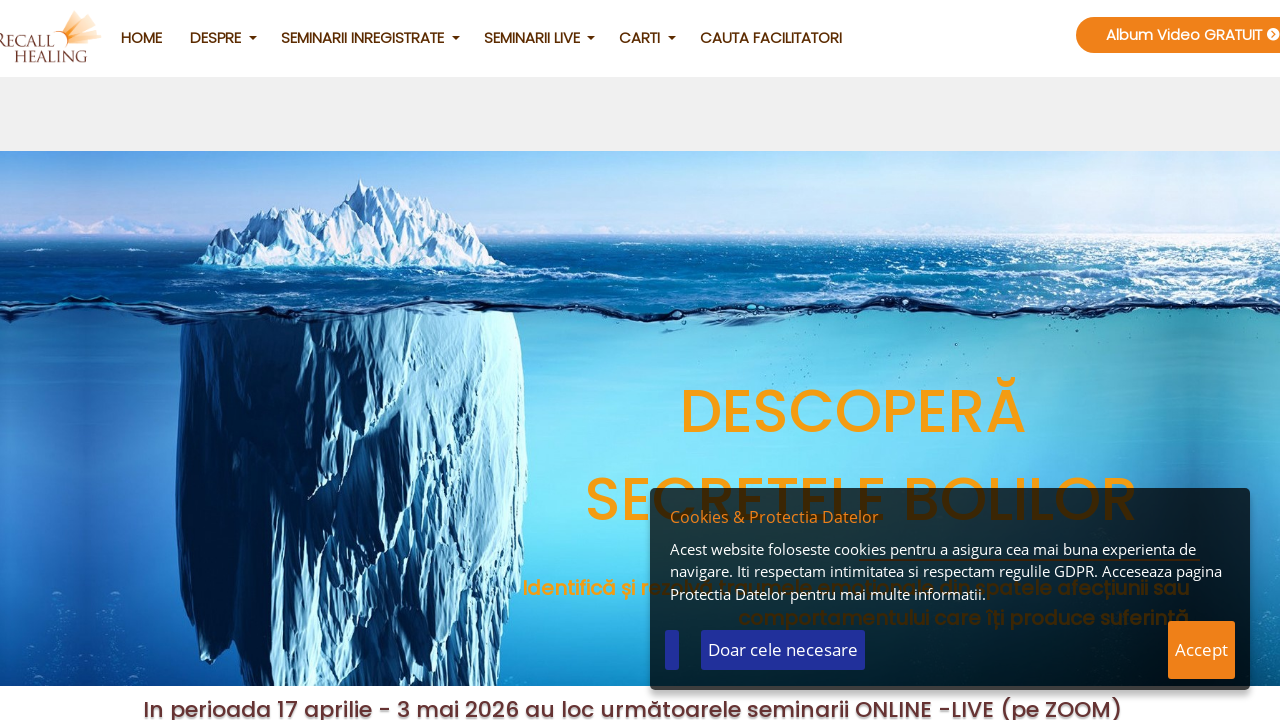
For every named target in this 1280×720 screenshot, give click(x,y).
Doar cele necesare (783, 649)
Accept (1201, 649)
